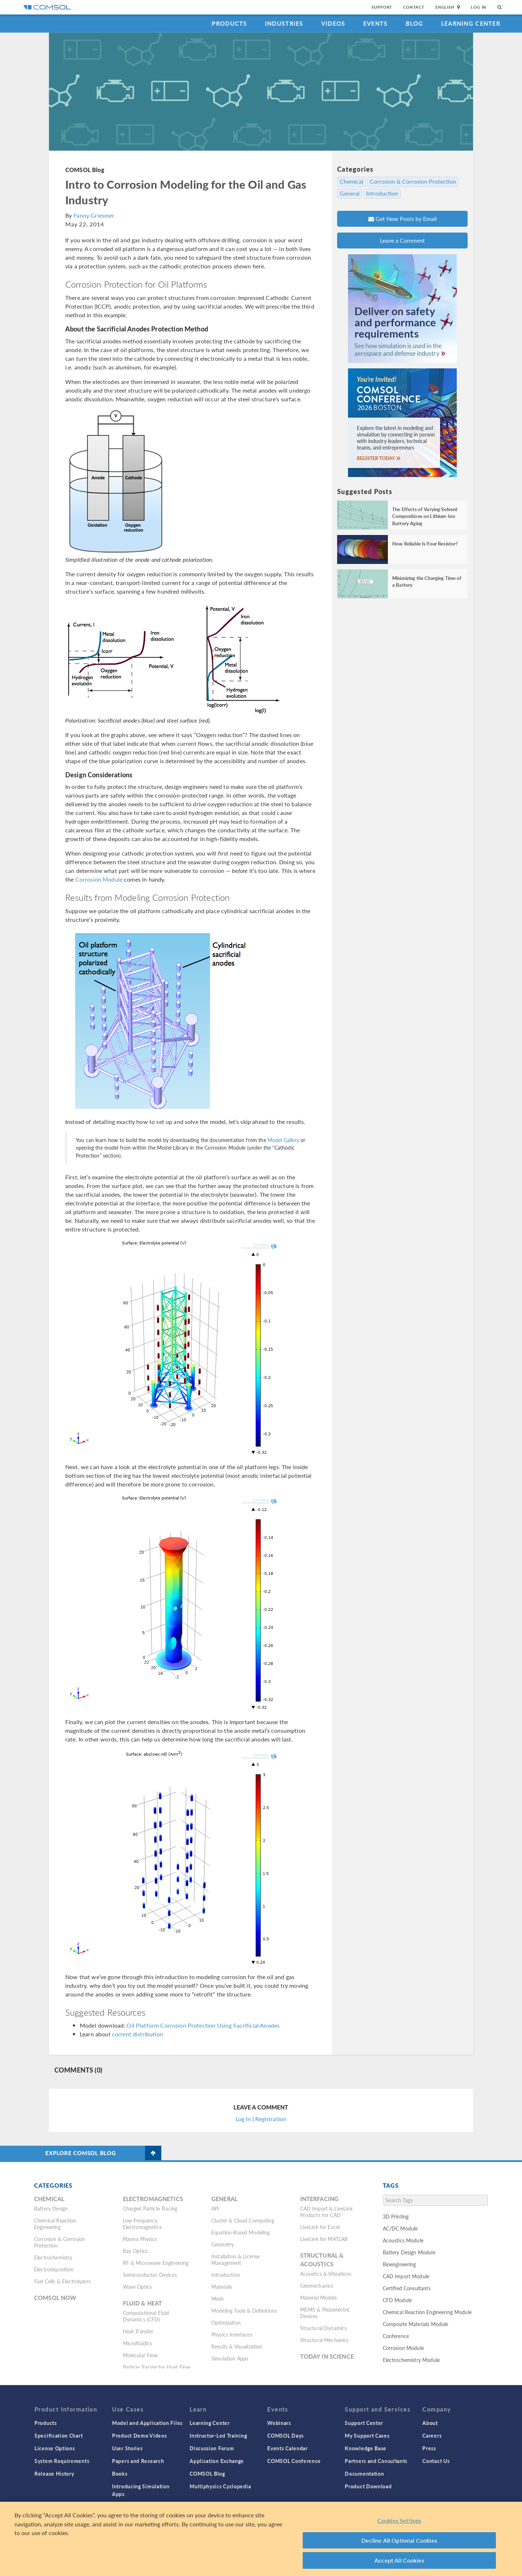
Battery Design (51, 2208)
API (215, 2208)
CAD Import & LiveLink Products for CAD (326, 2212)
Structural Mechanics (324, 2339)
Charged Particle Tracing (150, 2208)
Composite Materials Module (415, 2324)
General (350, 193)
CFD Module (397, 2300)
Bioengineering (399, 2264)
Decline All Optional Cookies (399, 2540)
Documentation (364, 2473)
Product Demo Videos (139, 2435)
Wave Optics (137, 2286)
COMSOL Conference (294, 2460)
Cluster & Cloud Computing (242, 2220)
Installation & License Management (235, 2259)
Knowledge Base (365, 2448)
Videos (333, 23)
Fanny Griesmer (94, 215)
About (430, 2422)
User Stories (127, 2448)
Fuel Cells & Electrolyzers (62, 2281)
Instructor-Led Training (218, 2435)
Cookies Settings (399, 2520)
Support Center (364, 2422)
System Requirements (61, 2460)
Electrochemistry (53, 2257)
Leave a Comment (402, 240)
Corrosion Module (99, 879)
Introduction (382, 193)
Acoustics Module (403, 2240)
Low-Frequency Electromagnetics (142, 2223)
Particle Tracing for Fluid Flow (157, 2367)
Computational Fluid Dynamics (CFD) (146, 2316)
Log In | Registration (261, 2119)
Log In (478, 7)
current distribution (137, 2034)
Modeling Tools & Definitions (244, 2310)
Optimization (226, 2322)
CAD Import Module (406, 2276)
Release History (54, 2473)
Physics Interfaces (231, 2334)
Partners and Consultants (376, 2460)
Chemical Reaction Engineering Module (427, 2312)
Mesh (217, 2298)
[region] (261, 2539)
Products (229, 23)
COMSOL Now (55, 2297)
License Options (54, 2448)
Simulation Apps (229, 2358)
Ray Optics (135, 2250)
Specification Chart (58, 2435)
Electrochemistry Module (411, 2359)
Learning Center (470, 23)
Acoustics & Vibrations (325, 2273)
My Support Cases (367, 2435)
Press (429, 2448)
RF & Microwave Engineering (156, 2262)
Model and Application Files (147, 2422)
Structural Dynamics (323, 2328)
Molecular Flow (140, 2355)
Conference (396, 2335)
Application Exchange (217, 2460)
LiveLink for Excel (320, 2226)
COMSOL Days (285, 2435)
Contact (413, 7)
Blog (414, 23)
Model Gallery (283, 1139)
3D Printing (396, 2216)
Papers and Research (138, 2460)
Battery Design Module (409, 2252)
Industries (284, 23)
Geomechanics (317, 2285)
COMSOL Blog (84, 170)
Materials (221, 2286)
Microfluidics (137, 2343)
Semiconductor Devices (150, 2274)
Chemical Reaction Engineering (55, 2223)
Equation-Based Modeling (240, 2232)
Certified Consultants (407, 2288)
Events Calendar (287, 2448)
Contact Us (436, 2460)
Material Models (318, 2297)
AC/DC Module (400, 2228)
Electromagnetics (153, 2199)
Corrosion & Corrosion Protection (413, 181)
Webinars (279, 2422)
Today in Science (327, 2356)
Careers (432, 2435)
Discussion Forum (212, 2448)
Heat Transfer (138, 2331)
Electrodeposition (54, 2269)
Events (375, 23)
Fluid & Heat (142, 2303)
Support (382, 7)
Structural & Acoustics (322, 2259)
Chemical (351, 181)
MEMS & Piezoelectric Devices (325, 2313)
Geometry (222, 2244)
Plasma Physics (140, 2238)
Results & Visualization (236, 2346)
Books (120, 2473)
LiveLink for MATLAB (324, 2238)
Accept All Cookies (399, 2560)
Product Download (368, 2486)
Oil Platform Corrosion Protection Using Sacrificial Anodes (203, 2025)
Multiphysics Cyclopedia (220, 2486)
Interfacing (319, 2199)
